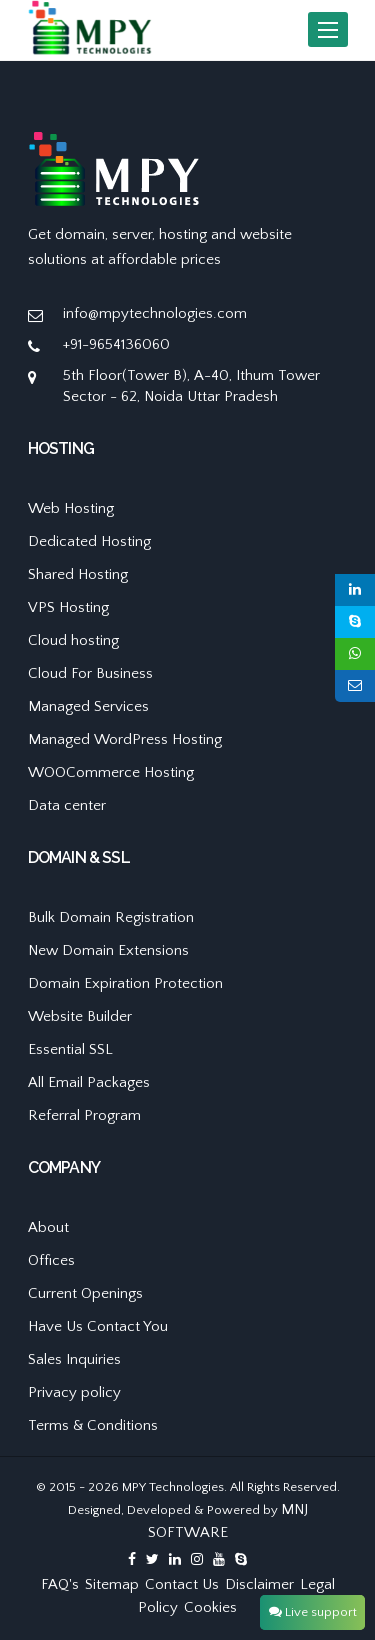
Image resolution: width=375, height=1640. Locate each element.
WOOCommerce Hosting (111, 772)
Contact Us (182, 1584)
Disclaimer (259, 1584)
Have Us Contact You (98, 1326)
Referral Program (84, 1115)
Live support (313, 1612)
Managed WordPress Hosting (125, 739)
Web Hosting (71, 508)
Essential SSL (70, 1049)
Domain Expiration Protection (125, 983)
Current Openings (85, 1293)
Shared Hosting (78, 574)
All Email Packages (89, 1082)
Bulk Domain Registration (111, 917)
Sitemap (112, 1584)
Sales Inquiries (74, 1359)
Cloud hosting (73, 640)
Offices (51, 1260)
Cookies (210, 1607)
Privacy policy (74, 1392)
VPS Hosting (68, 607)
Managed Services (88, 706)
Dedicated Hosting (89, 541)
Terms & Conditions (93, 1425)
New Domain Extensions (108, 950)
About (48, 1227)
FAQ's (60, 1584)
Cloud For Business (90, 673)
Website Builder (80, 1016)
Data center (67, 805)
